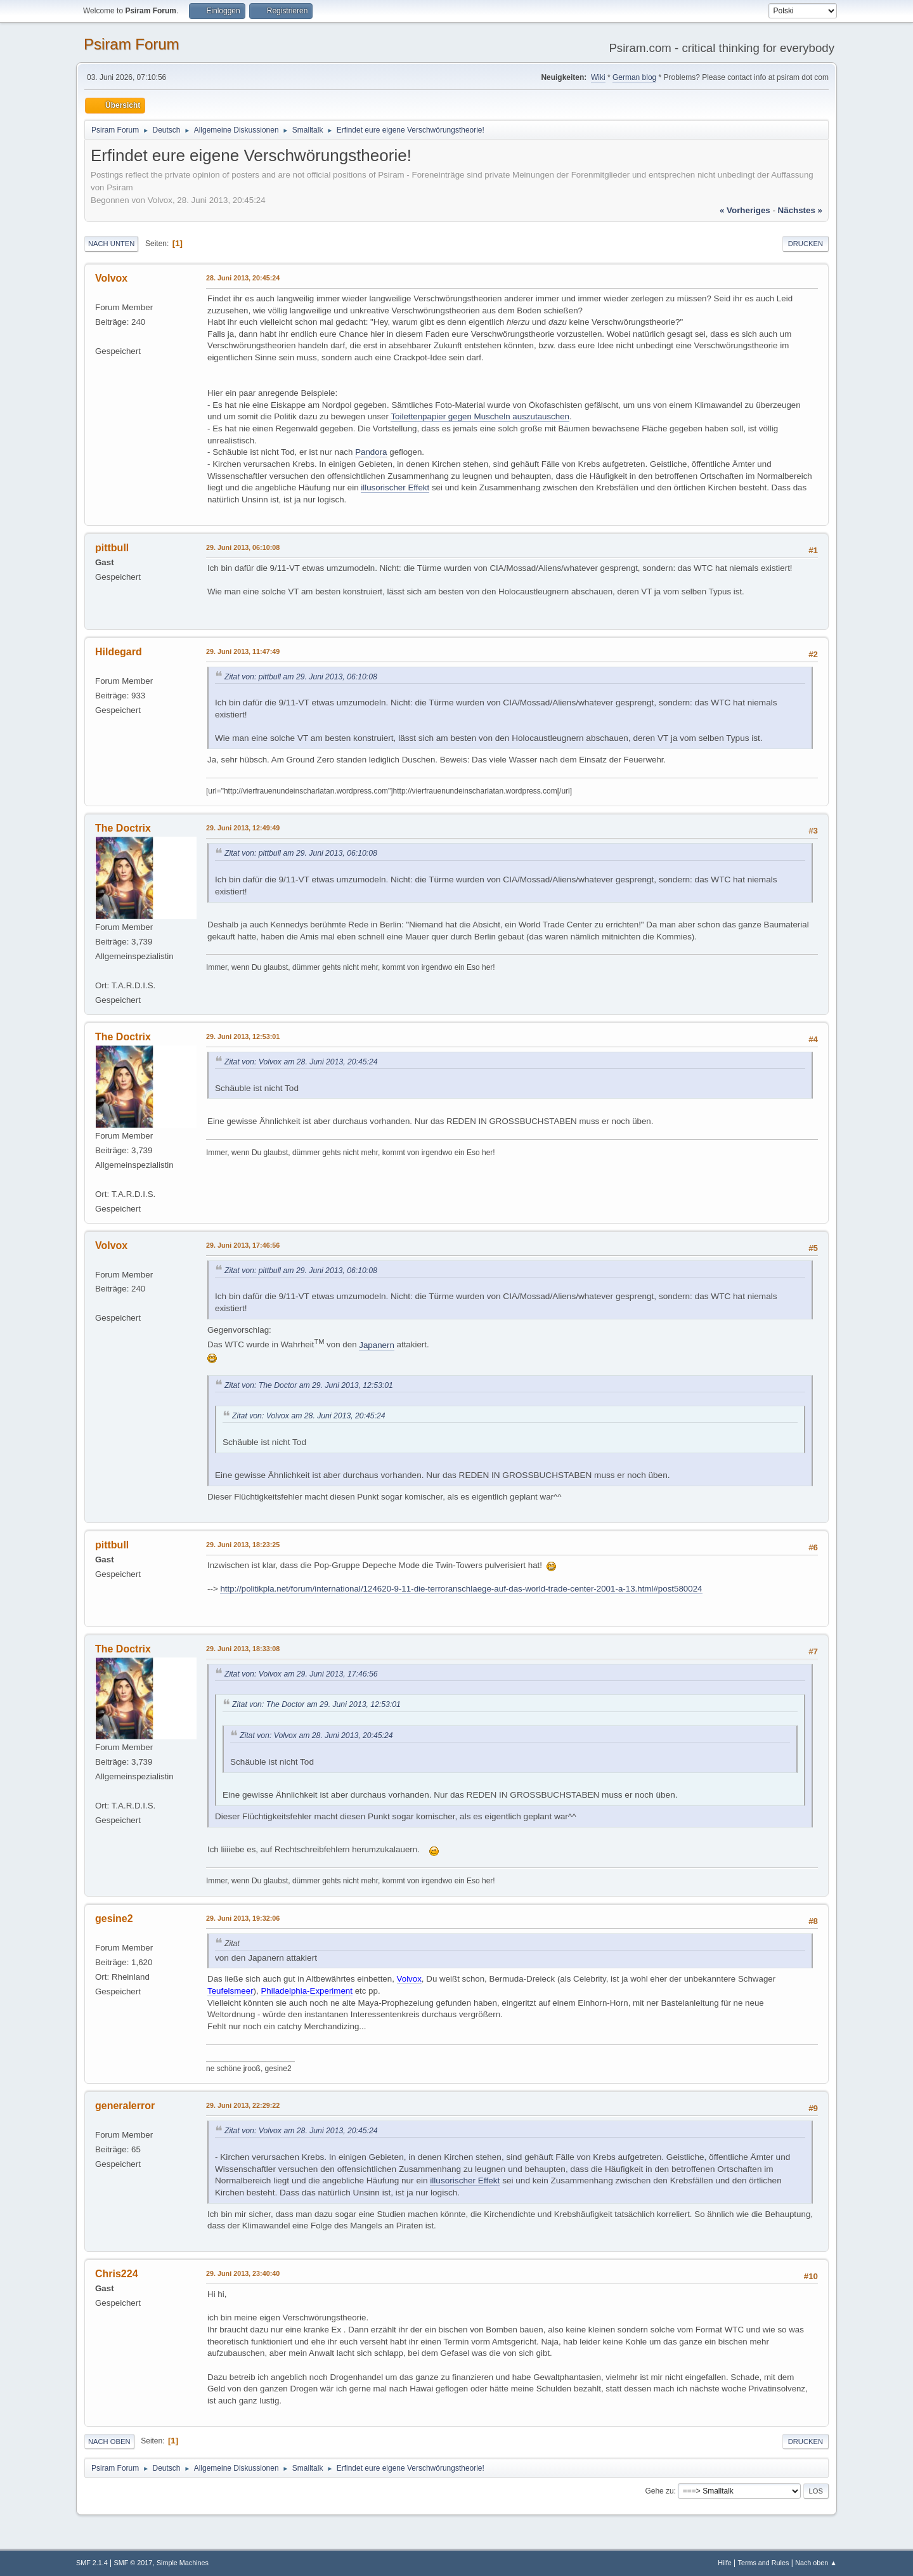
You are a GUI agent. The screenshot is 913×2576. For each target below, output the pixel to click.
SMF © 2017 (133, 2562)
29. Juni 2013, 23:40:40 (243, 2273)
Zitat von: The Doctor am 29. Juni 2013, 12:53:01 (308, 1385)
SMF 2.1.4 (92, 2562)
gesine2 (114, 1918)
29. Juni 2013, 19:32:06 (243, 1918)
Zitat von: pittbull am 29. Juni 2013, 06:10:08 (300, 676)
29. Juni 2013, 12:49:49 (243, 828)
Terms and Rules (763, 2562)
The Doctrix (123, 828)
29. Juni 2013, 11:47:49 (243, 651)
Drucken (805, 243)
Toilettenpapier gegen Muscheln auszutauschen (480, 416)
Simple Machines (183, 2562)
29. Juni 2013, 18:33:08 (243, 1648)
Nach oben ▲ (816, 2562)
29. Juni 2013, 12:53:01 (243, 1036)
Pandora (371, 452)
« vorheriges (745, 210)
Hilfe (725, 2562)
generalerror (125, 2105)
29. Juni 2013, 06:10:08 (243, 547)
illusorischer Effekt (395, 487)
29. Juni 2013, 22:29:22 (243, 2105)
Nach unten (111, 243)
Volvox (111, 278)
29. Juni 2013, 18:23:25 (243, 1544)
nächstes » (800, 210)
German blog (634, 77)
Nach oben (109, 2441)
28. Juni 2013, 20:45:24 (243, 278)
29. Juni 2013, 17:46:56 (243, 1245)
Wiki (598, 77)
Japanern (376, 1345)
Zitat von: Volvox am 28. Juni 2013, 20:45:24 (301, 1061)
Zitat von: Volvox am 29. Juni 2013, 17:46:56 (301, 1674)
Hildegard (118, 651)
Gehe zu (659, 2491)
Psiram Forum (131, 44)
